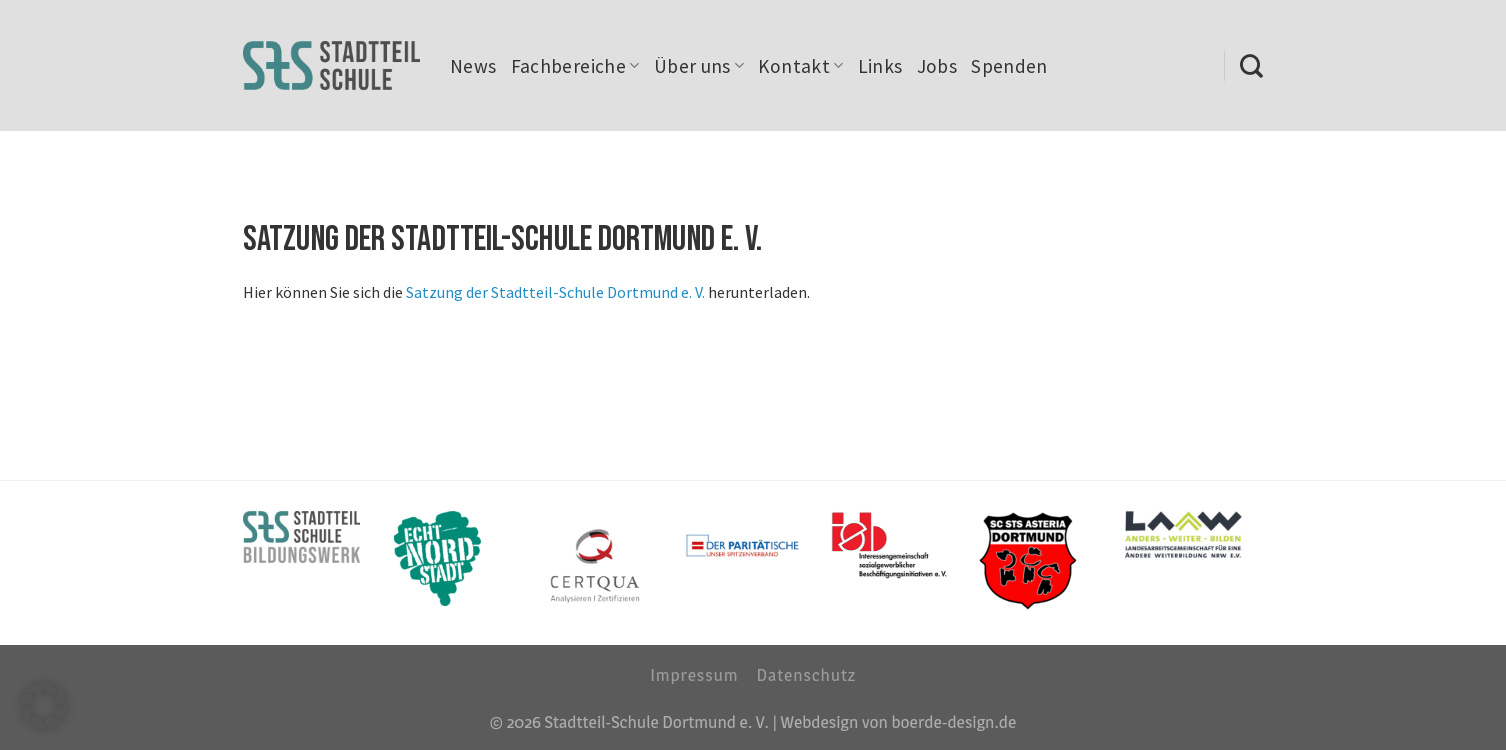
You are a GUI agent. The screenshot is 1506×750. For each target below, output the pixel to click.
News (473, 66)
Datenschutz (806, 674)
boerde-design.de (953, 721)
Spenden (1009, 66)
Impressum (694, 674)
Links (880, 66)
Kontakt (800, 66)
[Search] (1251, 66)
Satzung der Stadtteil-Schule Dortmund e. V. (555, 292)
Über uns (699, 66)
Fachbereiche (575, 66)
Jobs (937, 66)
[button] (44, 706)
